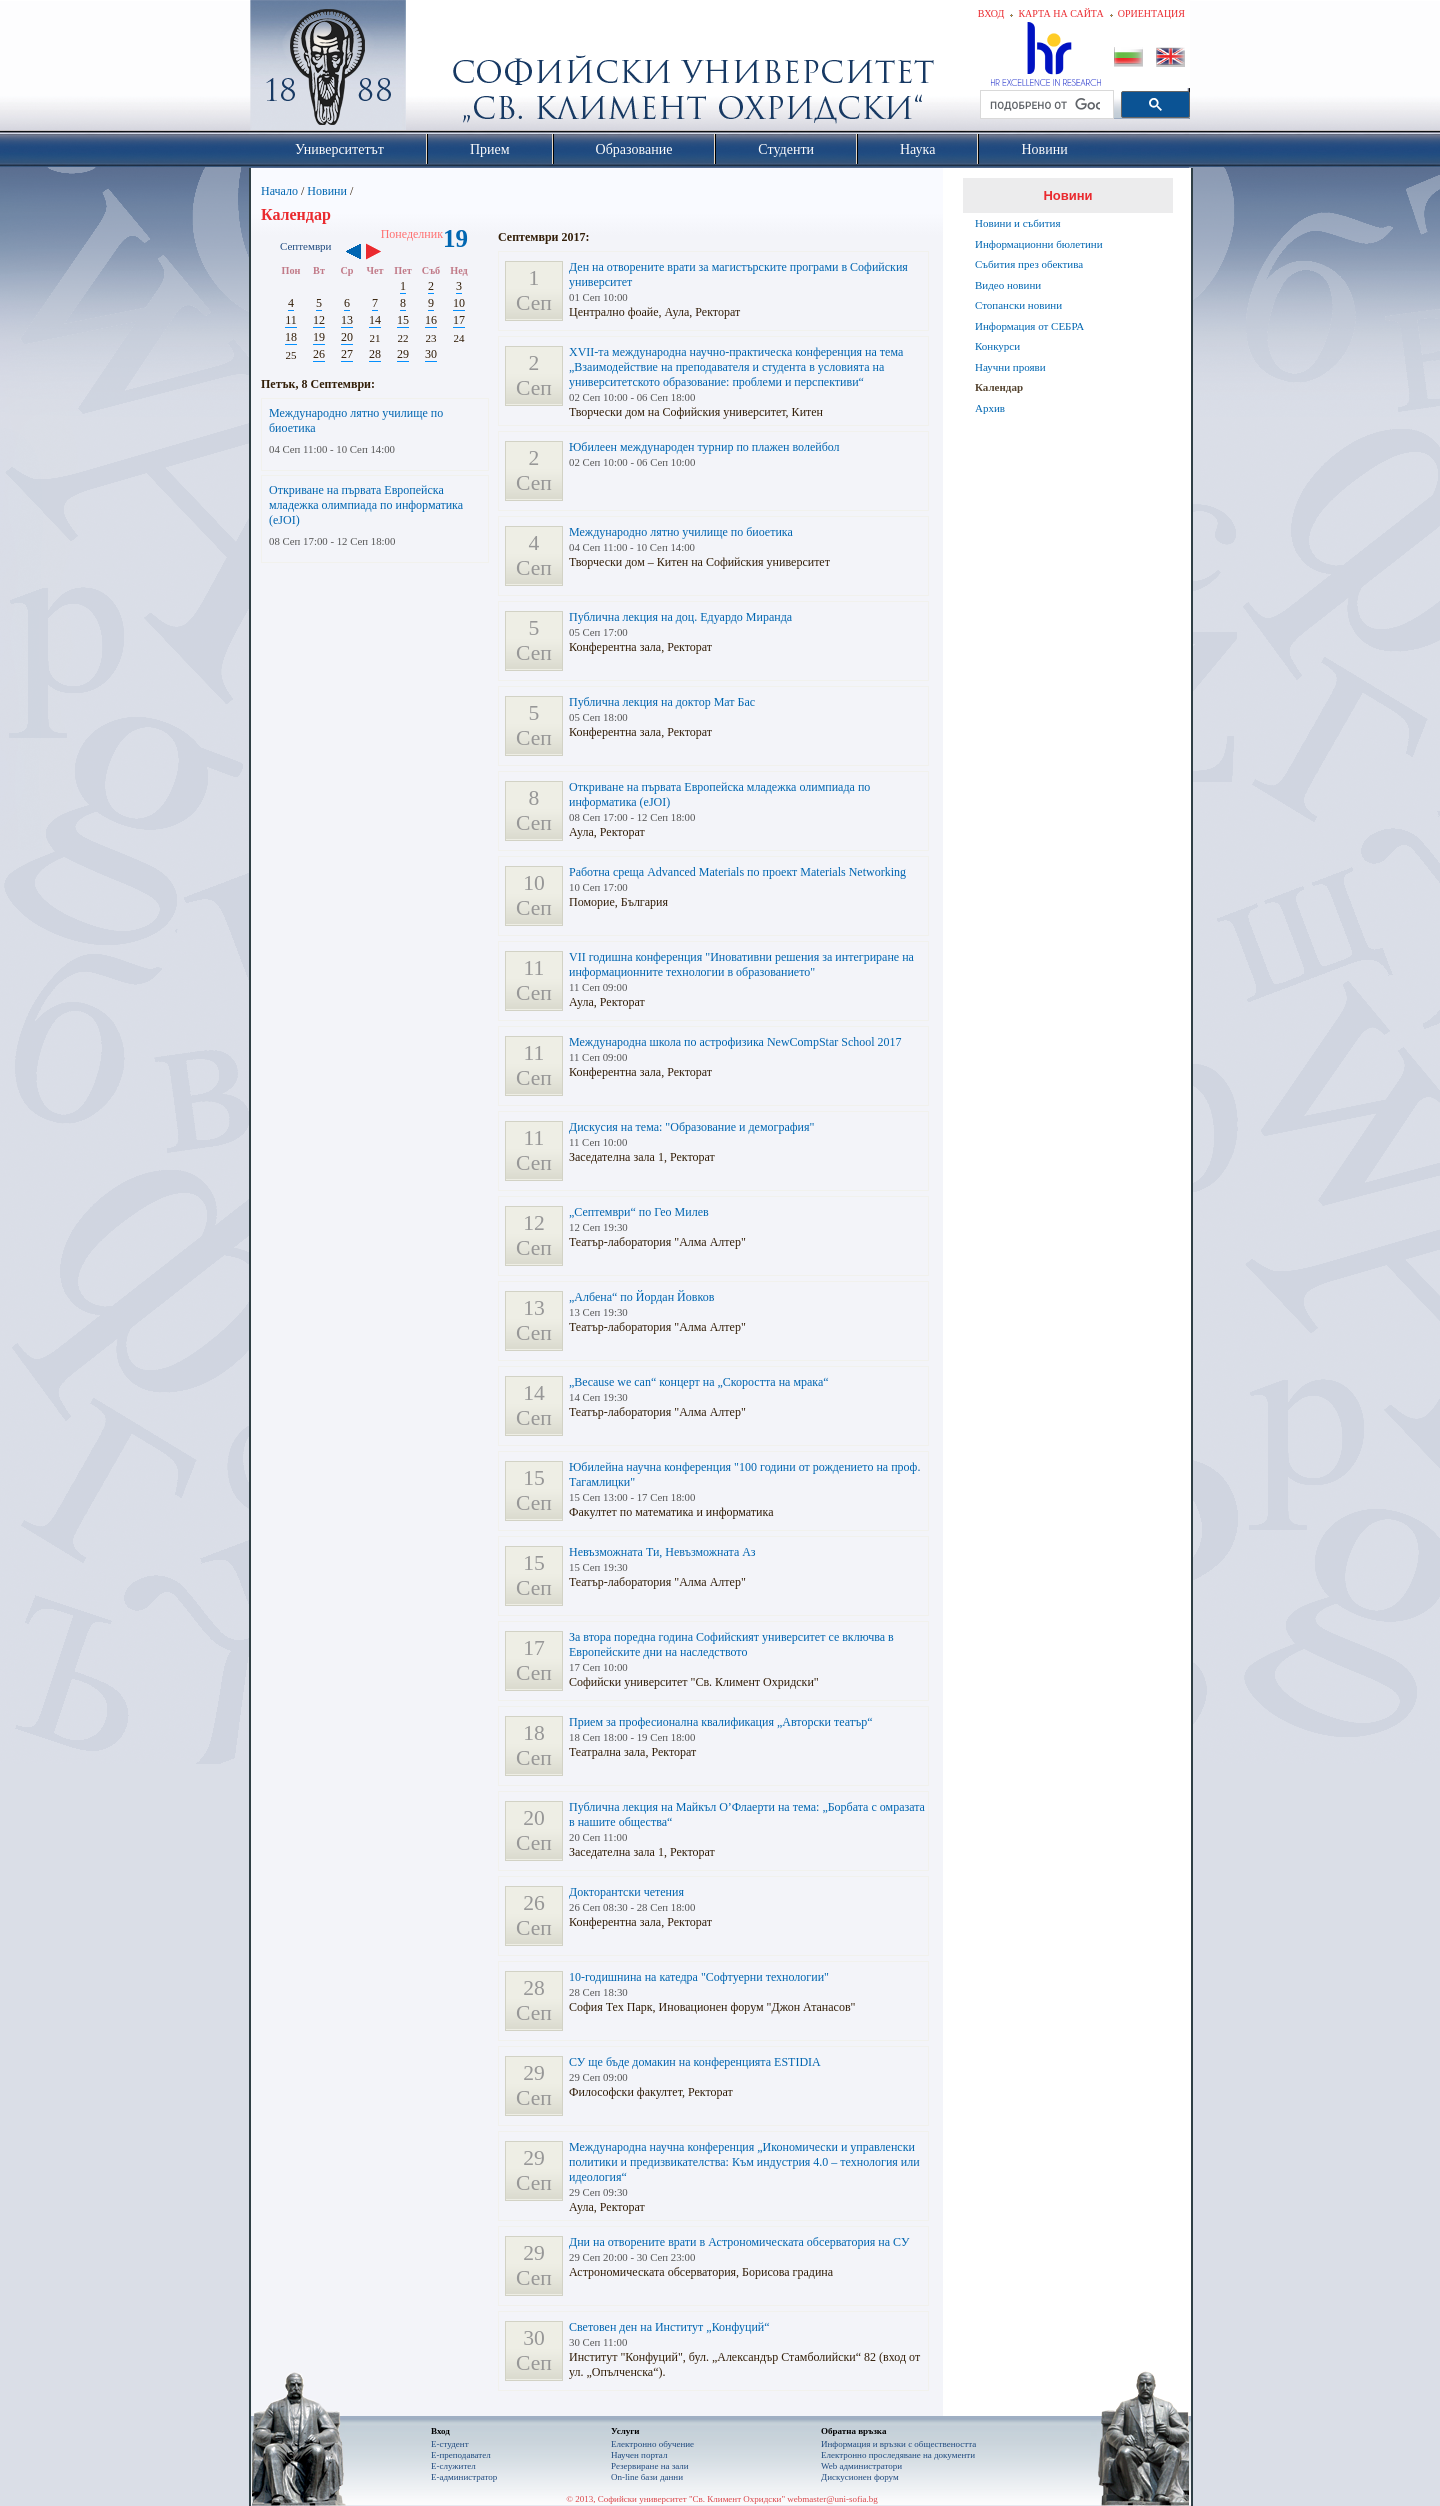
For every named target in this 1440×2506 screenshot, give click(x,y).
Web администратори (861, 2466)
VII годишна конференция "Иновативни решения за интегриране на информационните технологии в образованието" (741, 964)
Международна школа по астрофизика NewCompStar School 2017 (735, 1042)
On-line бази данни (647, 2477)
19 (319, 337)
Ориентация (1151, 13)
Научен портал (639, 2455)
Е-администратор (464, 2477)
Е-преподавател (461, 2455)
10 (459, 303)
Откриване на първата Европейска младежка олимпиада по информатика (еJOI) (366, 505)
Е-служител (453, 2466)
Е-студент (450, 2444)
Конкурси (997, 346)
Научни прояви (1010, 367)
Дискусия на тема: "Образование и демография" (691, 1127)
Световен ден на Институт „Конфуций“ (669, 2327)
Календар (999, 387)
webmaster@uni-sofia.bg (832, 2499)
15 (403, 320)
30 (431, 354)
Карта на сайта (1060, 13)
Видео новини (1008, 285)
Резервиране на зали (650, 2466)
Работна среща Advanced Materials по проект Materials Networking (737, 872)
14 (375, 320)
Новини (327, 191)
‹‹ (353, 253)
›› (383, 253)
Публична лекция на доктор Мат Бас (662, 702)
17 (459, 320)
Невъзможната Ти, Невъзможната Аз (662, 1552)
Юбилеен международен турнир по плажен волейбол (704, 447)
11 (291, 320)
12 (319, 320)
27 (347, 354)
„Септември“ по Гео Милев (639, 1212)
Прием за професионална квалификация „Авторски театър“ (720, 1722)
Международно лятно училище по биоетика (681, 532)
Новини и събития (1018, 223)
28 (375, 354)
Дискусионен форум (860, 2477)
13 (347, 320)
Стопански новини (1018, 305)
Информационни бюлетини (1039, 244)
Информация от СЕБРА (1029, 326)
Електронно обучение (652, 2444)
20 (347, 337)
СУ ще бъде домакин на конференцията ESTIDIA (695, 2062)
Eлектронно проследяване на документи (898, 2455)
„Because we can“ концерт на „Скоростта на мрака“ (699, 1382)
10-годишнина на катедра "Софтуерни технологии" (699, 1977)
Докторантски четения (626, 1892)
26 (319, 354)
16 (431, 320)
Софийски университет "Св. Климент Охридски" (441, 70)
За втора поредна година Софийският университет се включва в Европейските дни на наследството (731, 1644)
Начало (279, 191)
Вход (991, 13)
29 (403, 354)
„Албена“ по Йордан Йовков (641, 1297)
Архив (990, 408)
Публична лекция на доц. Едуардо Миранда (680, 617)
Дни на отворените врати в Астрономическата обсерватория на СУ (739, 2242)
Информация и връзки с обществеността (898, 2444)
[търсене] (1045, 105)
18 (291, 337)
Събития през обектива (1029, 264)
